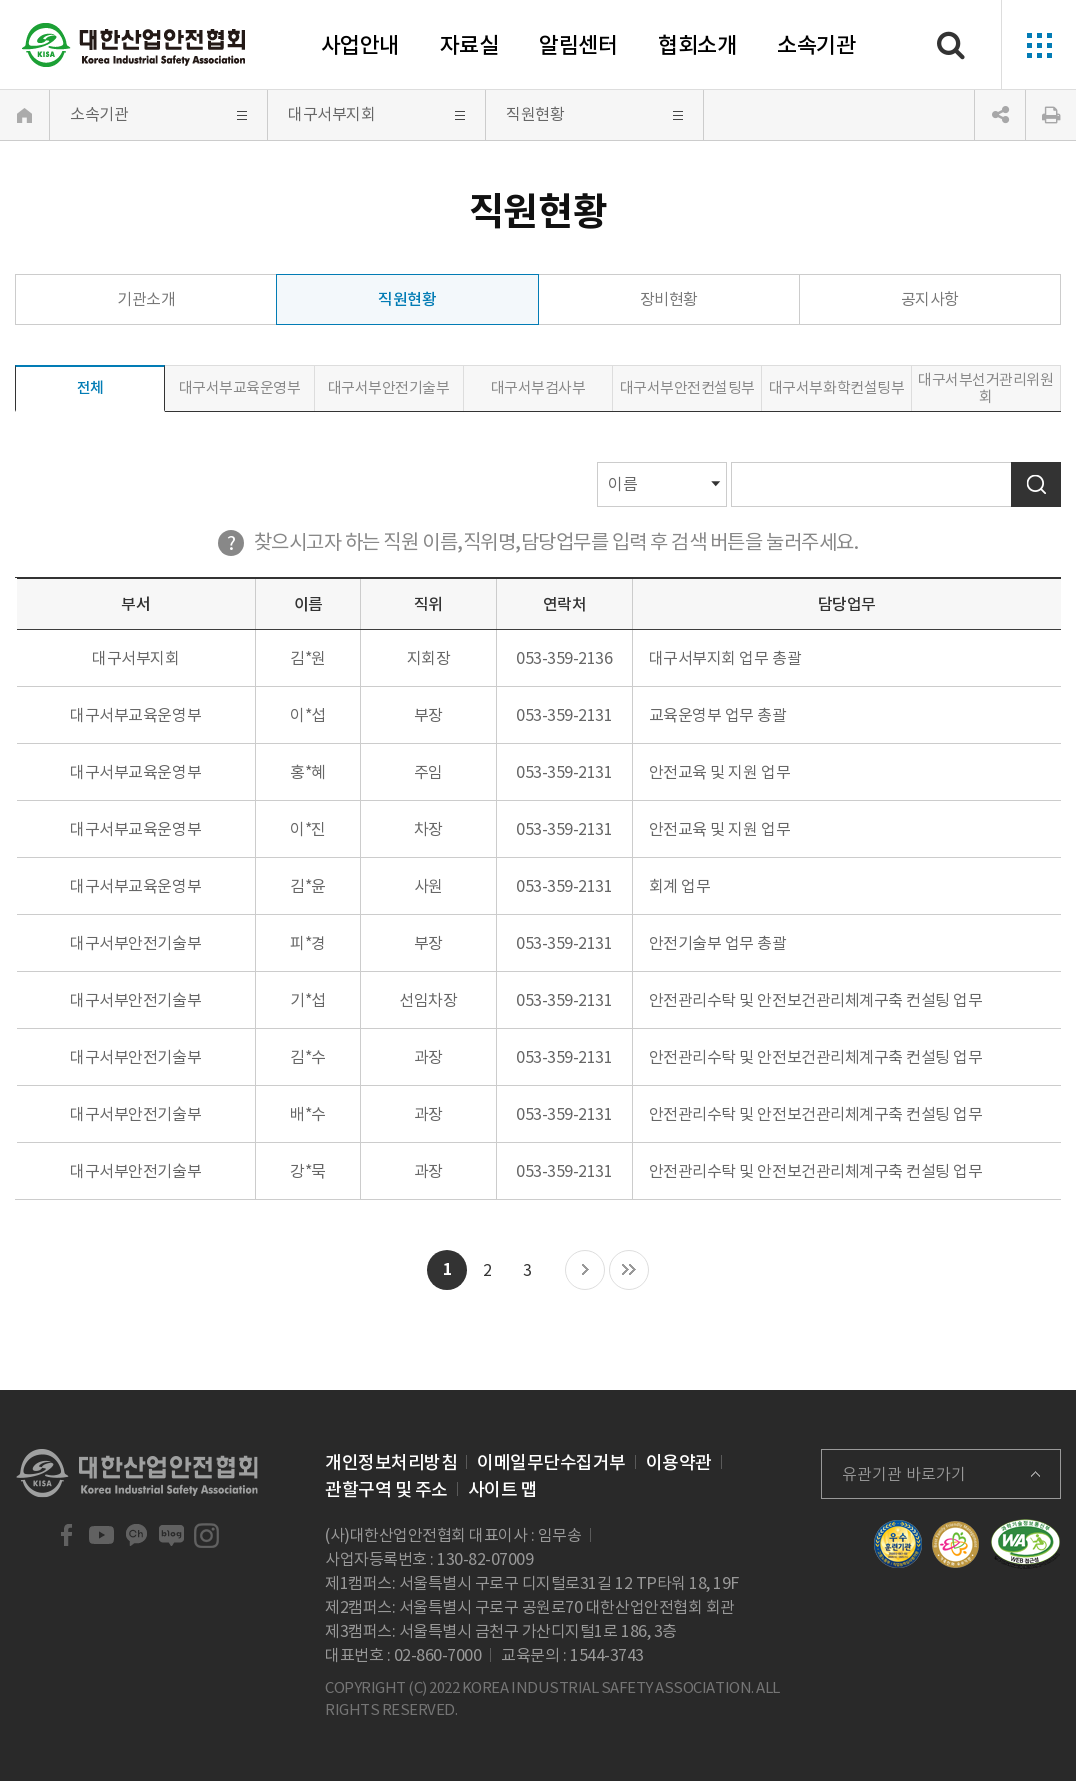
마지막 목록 (629, 1271)
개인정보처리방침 (391, 1462)
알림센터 (578, 45)
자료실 (469, 45)
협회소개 (697, 45)
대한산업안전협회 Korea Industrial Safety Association (134, 45)
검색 (1036, 484)
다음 (585, 1271)
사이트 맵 (503, 1489)
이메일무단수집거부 (551, 1462)
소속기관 (816, 45)
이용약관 (679, 1462)
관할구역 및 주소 (386, 1489)
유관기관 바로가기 (904, 1474)
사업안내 (360, 45)
